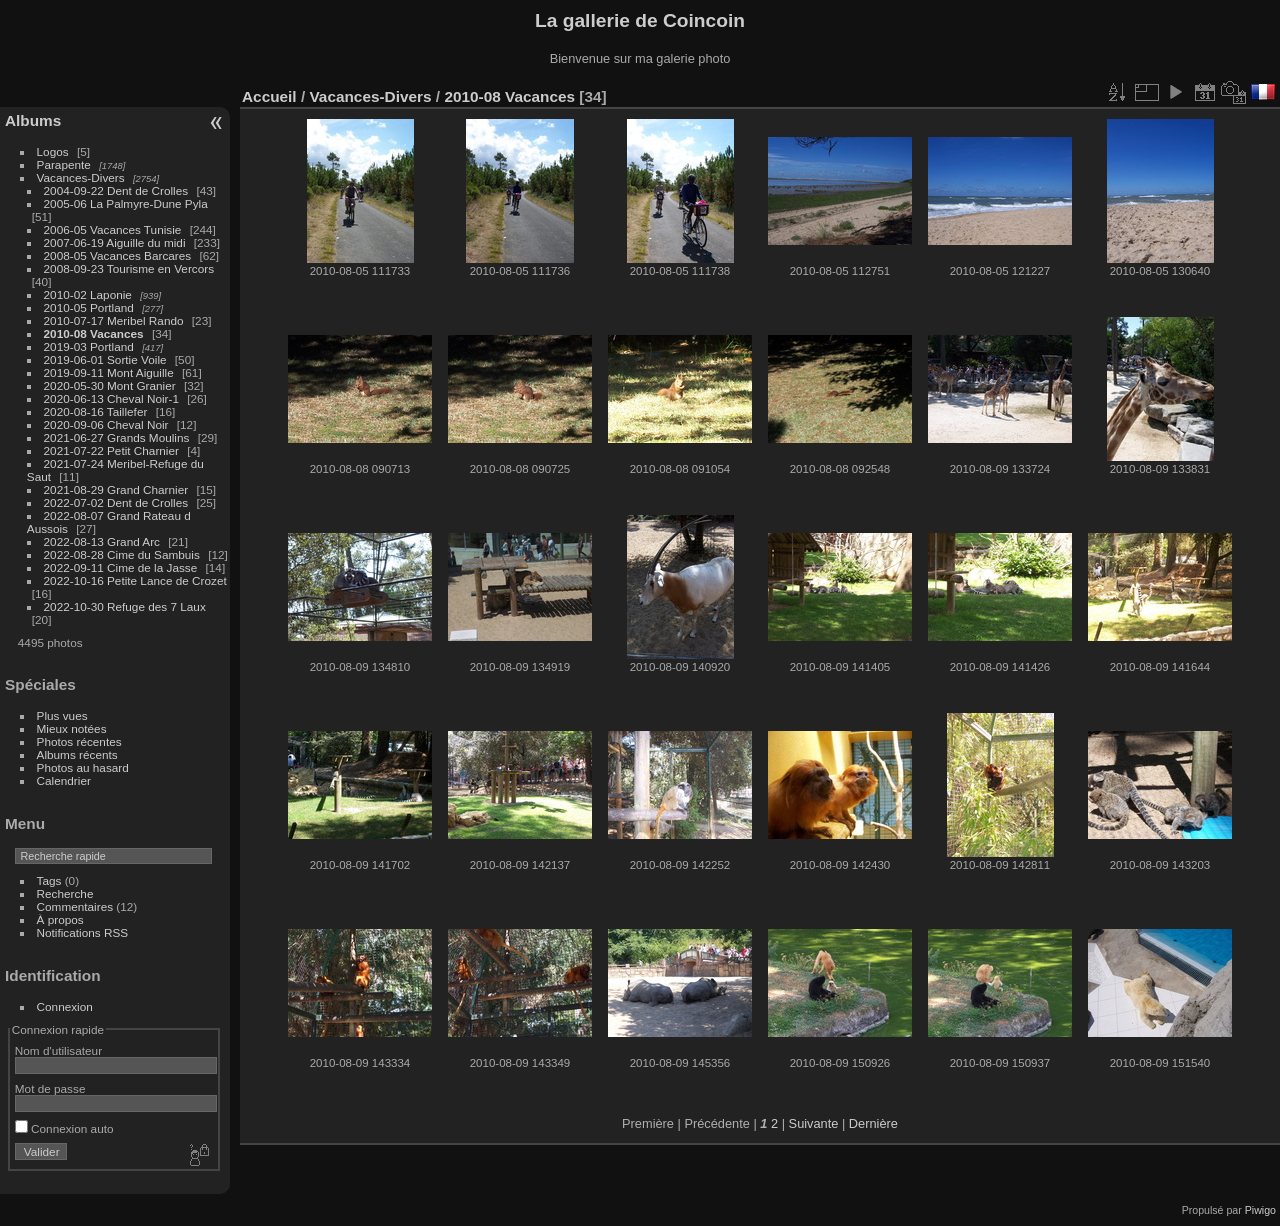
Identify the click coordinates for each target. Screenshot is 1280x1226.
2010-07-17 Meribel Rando (114, 320)
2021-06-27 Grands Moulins (117, 437)
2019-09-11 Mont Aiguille (109, 372)
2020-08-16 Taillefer (96, 411)
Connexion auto (64, 1128)
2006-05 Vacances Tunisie (113, 229)
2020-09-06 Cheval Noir (106, 424)
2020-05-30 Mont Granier (110, 385)
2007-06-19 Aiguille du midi (115, 242)
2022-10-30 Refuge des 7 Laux (125, 606)
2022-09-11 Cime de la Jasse (121, 567)
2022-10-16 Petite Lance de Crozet (135, 580)
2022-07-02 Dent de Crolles (116, 502)
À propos (60, 919)
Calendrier (64, 780)
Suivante (814, 1123)
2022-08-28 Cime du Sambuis (122, 554)
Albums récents (77, 754)
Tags (49, 880)
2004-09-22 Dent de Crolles (116, 190)
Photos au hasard (83, 767)
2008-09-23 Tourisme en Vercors (129, 268)
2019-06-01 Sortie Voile (105, 359)
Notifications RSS (83, 932)
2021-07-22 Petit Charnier (111, 450)
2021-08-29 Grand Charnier (116, 489)
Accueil (269, 96)
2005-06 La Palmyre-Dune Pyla (126, 203)
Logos (53, 151)
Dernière (873, 1123)
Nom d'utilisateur (58, 1050)
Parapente (64, 164)
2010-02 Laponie (88, 294)
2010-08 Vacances (94, 333)
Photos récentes (79, 741)
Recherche (65, 893)
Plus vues (62, 715)
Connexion (65, 1006)
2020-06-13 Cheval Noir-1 (111, 398)
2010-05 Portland (89, 307)
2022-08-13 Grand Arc (102, 541)
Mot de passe (50, 1088)
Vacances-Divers (81, 177)
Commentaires (75, 906)
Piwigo (1260, 1210)
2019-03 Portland (89, 346)
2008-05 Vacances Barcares (118, 255)
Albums (33, 120)
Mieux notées (72, 728)
